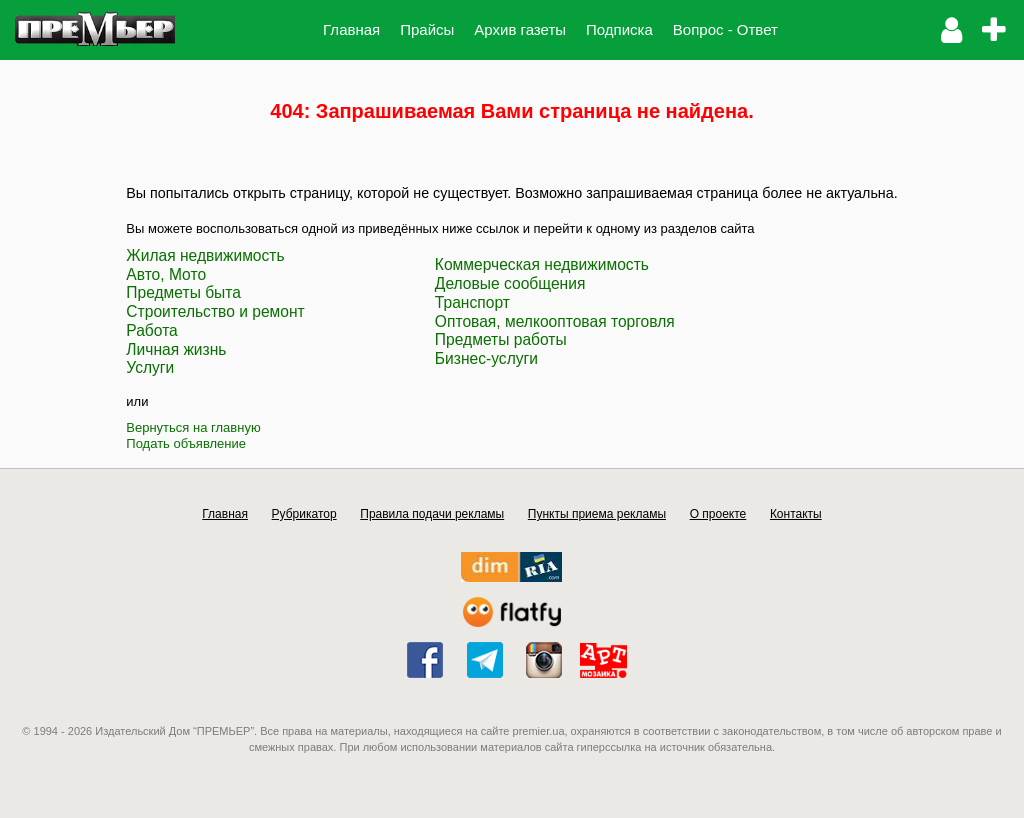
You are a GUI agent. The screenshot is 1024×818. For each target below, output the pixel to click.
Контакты (796, 514)
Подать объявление (186, 443)
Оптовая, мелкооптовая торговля (555, 321)
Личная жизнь (176, 349)
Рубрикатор (304, 514)
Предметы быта (183, 292)
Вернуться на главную (193, 427)
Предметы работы (501, 339)
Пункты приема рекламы (597, 514)
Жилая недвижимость (205, 255)
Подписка (619, 29)
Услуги (150, 367)
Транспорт (472, 302)
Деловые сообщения (510, 283)
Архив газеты (520, 29)
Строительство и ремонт (215, 311)
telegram (485, 660)
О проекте (718, 514)
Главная (351, 29)
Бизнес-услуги (486, 358)
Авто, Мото (166, 274)
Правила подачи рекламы (432, 514)
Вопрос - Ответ (725, 29)
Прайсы (427, 29)
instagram (544, 660)
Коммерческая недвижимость (542, 264)
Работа (151, 330)
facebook (425, 660)
